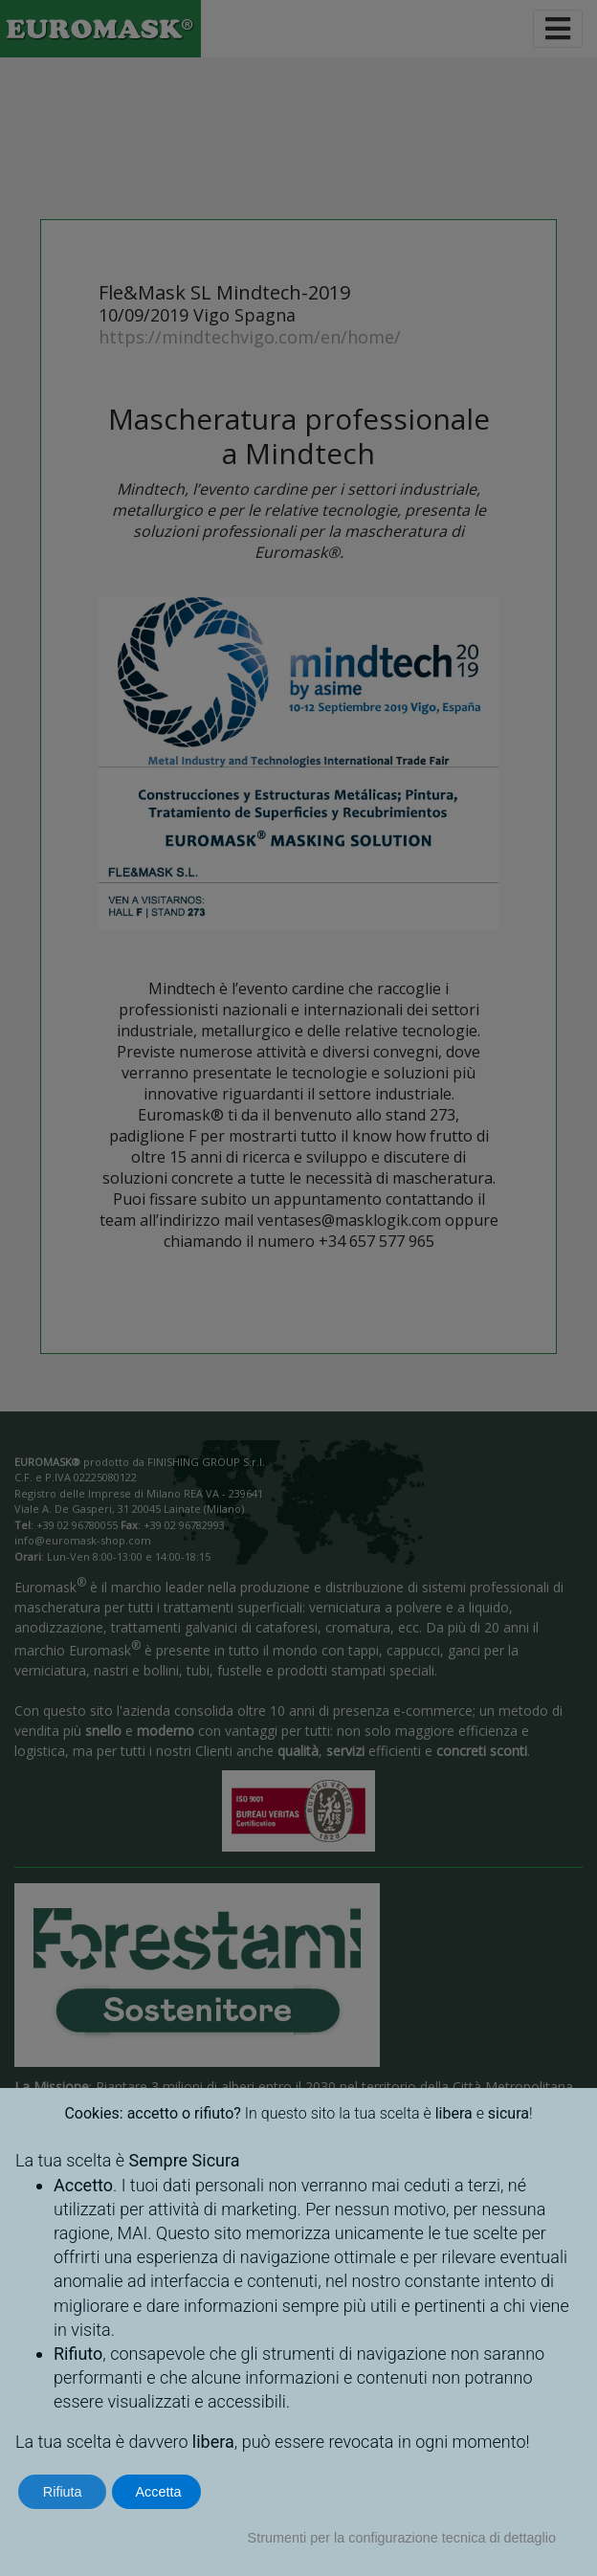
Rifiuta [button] (62, 2491)
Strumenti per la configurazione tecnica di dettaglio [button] (402, 2537)
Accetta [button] (158, 2491)
